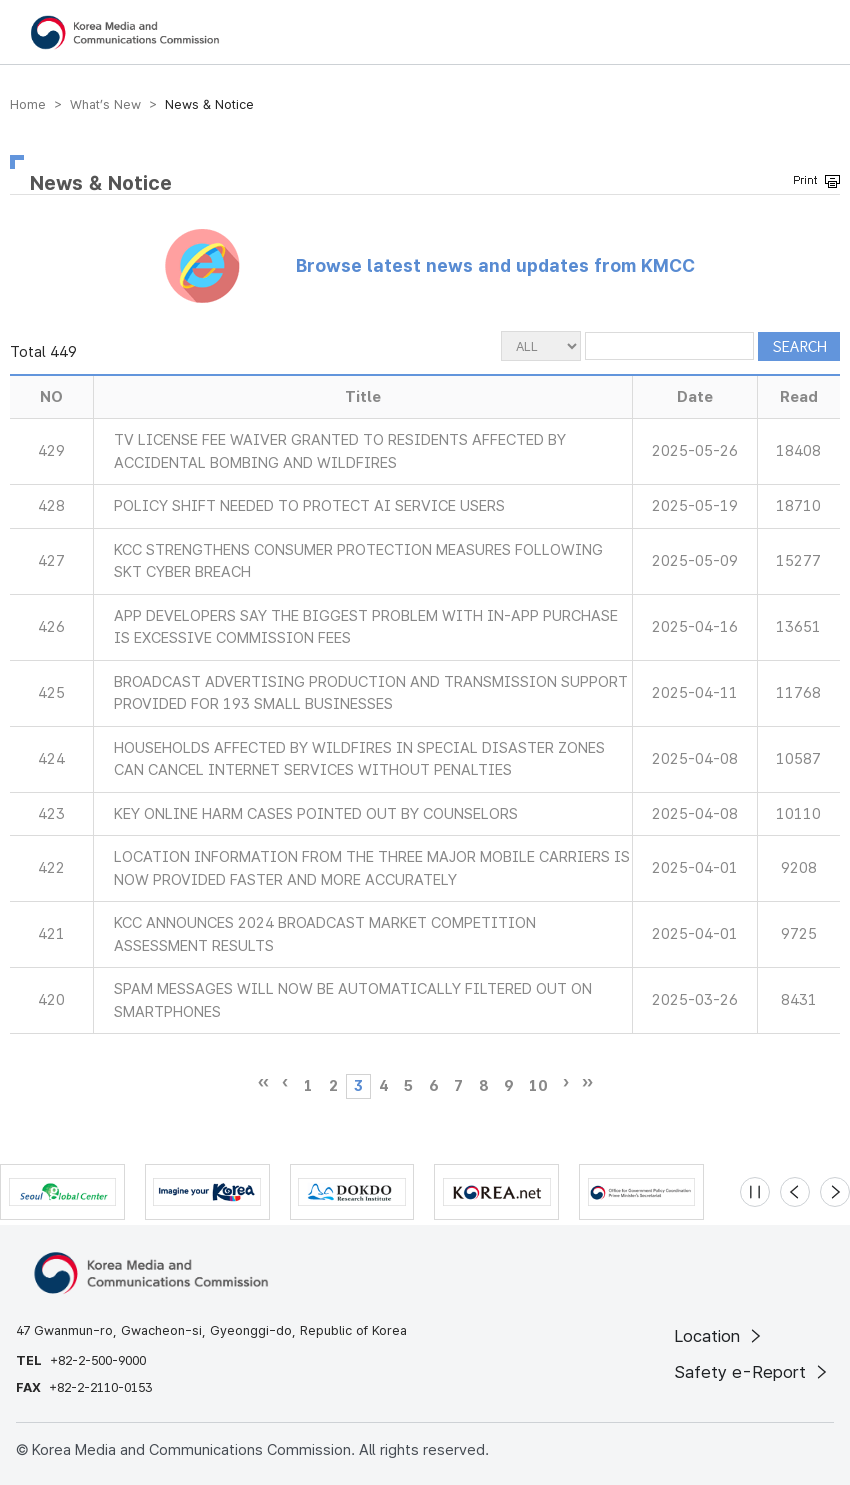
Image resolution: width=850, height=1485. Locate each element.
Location (719, 1336)
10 (538, 1086)
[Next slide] (835, 1192)
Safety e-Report (752, 1372)
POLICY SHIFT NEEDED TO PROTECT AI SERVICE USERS (309, 506)
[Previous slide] (795, 1192)
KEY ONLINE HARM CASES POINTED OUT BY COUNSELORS (316, 814)
